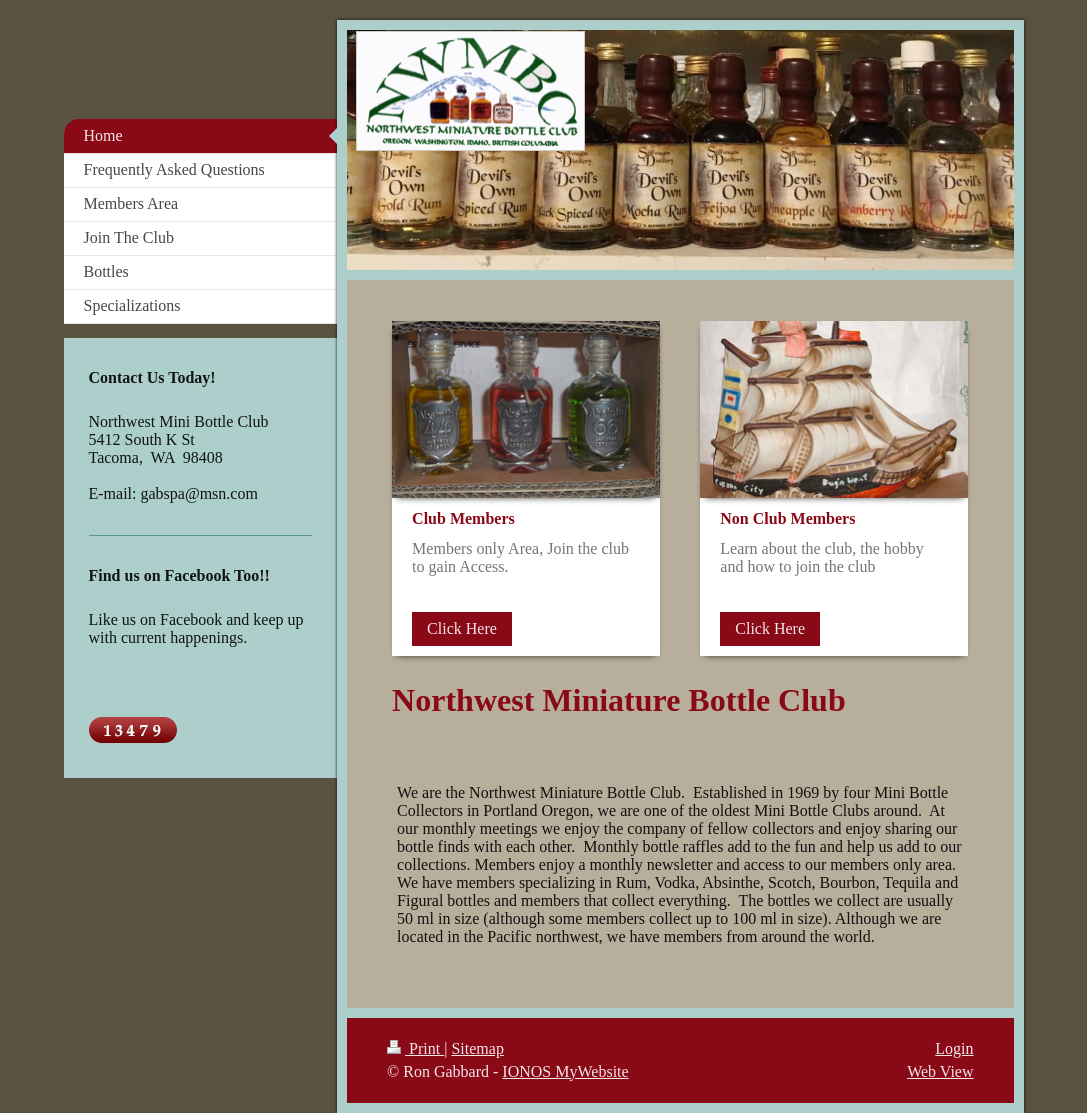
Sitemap (477, 1048)
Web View (940, 1071)
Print (415, 1048)
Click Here (462, 628)
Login (954, 1048)
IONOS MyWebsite (565, 1071)
